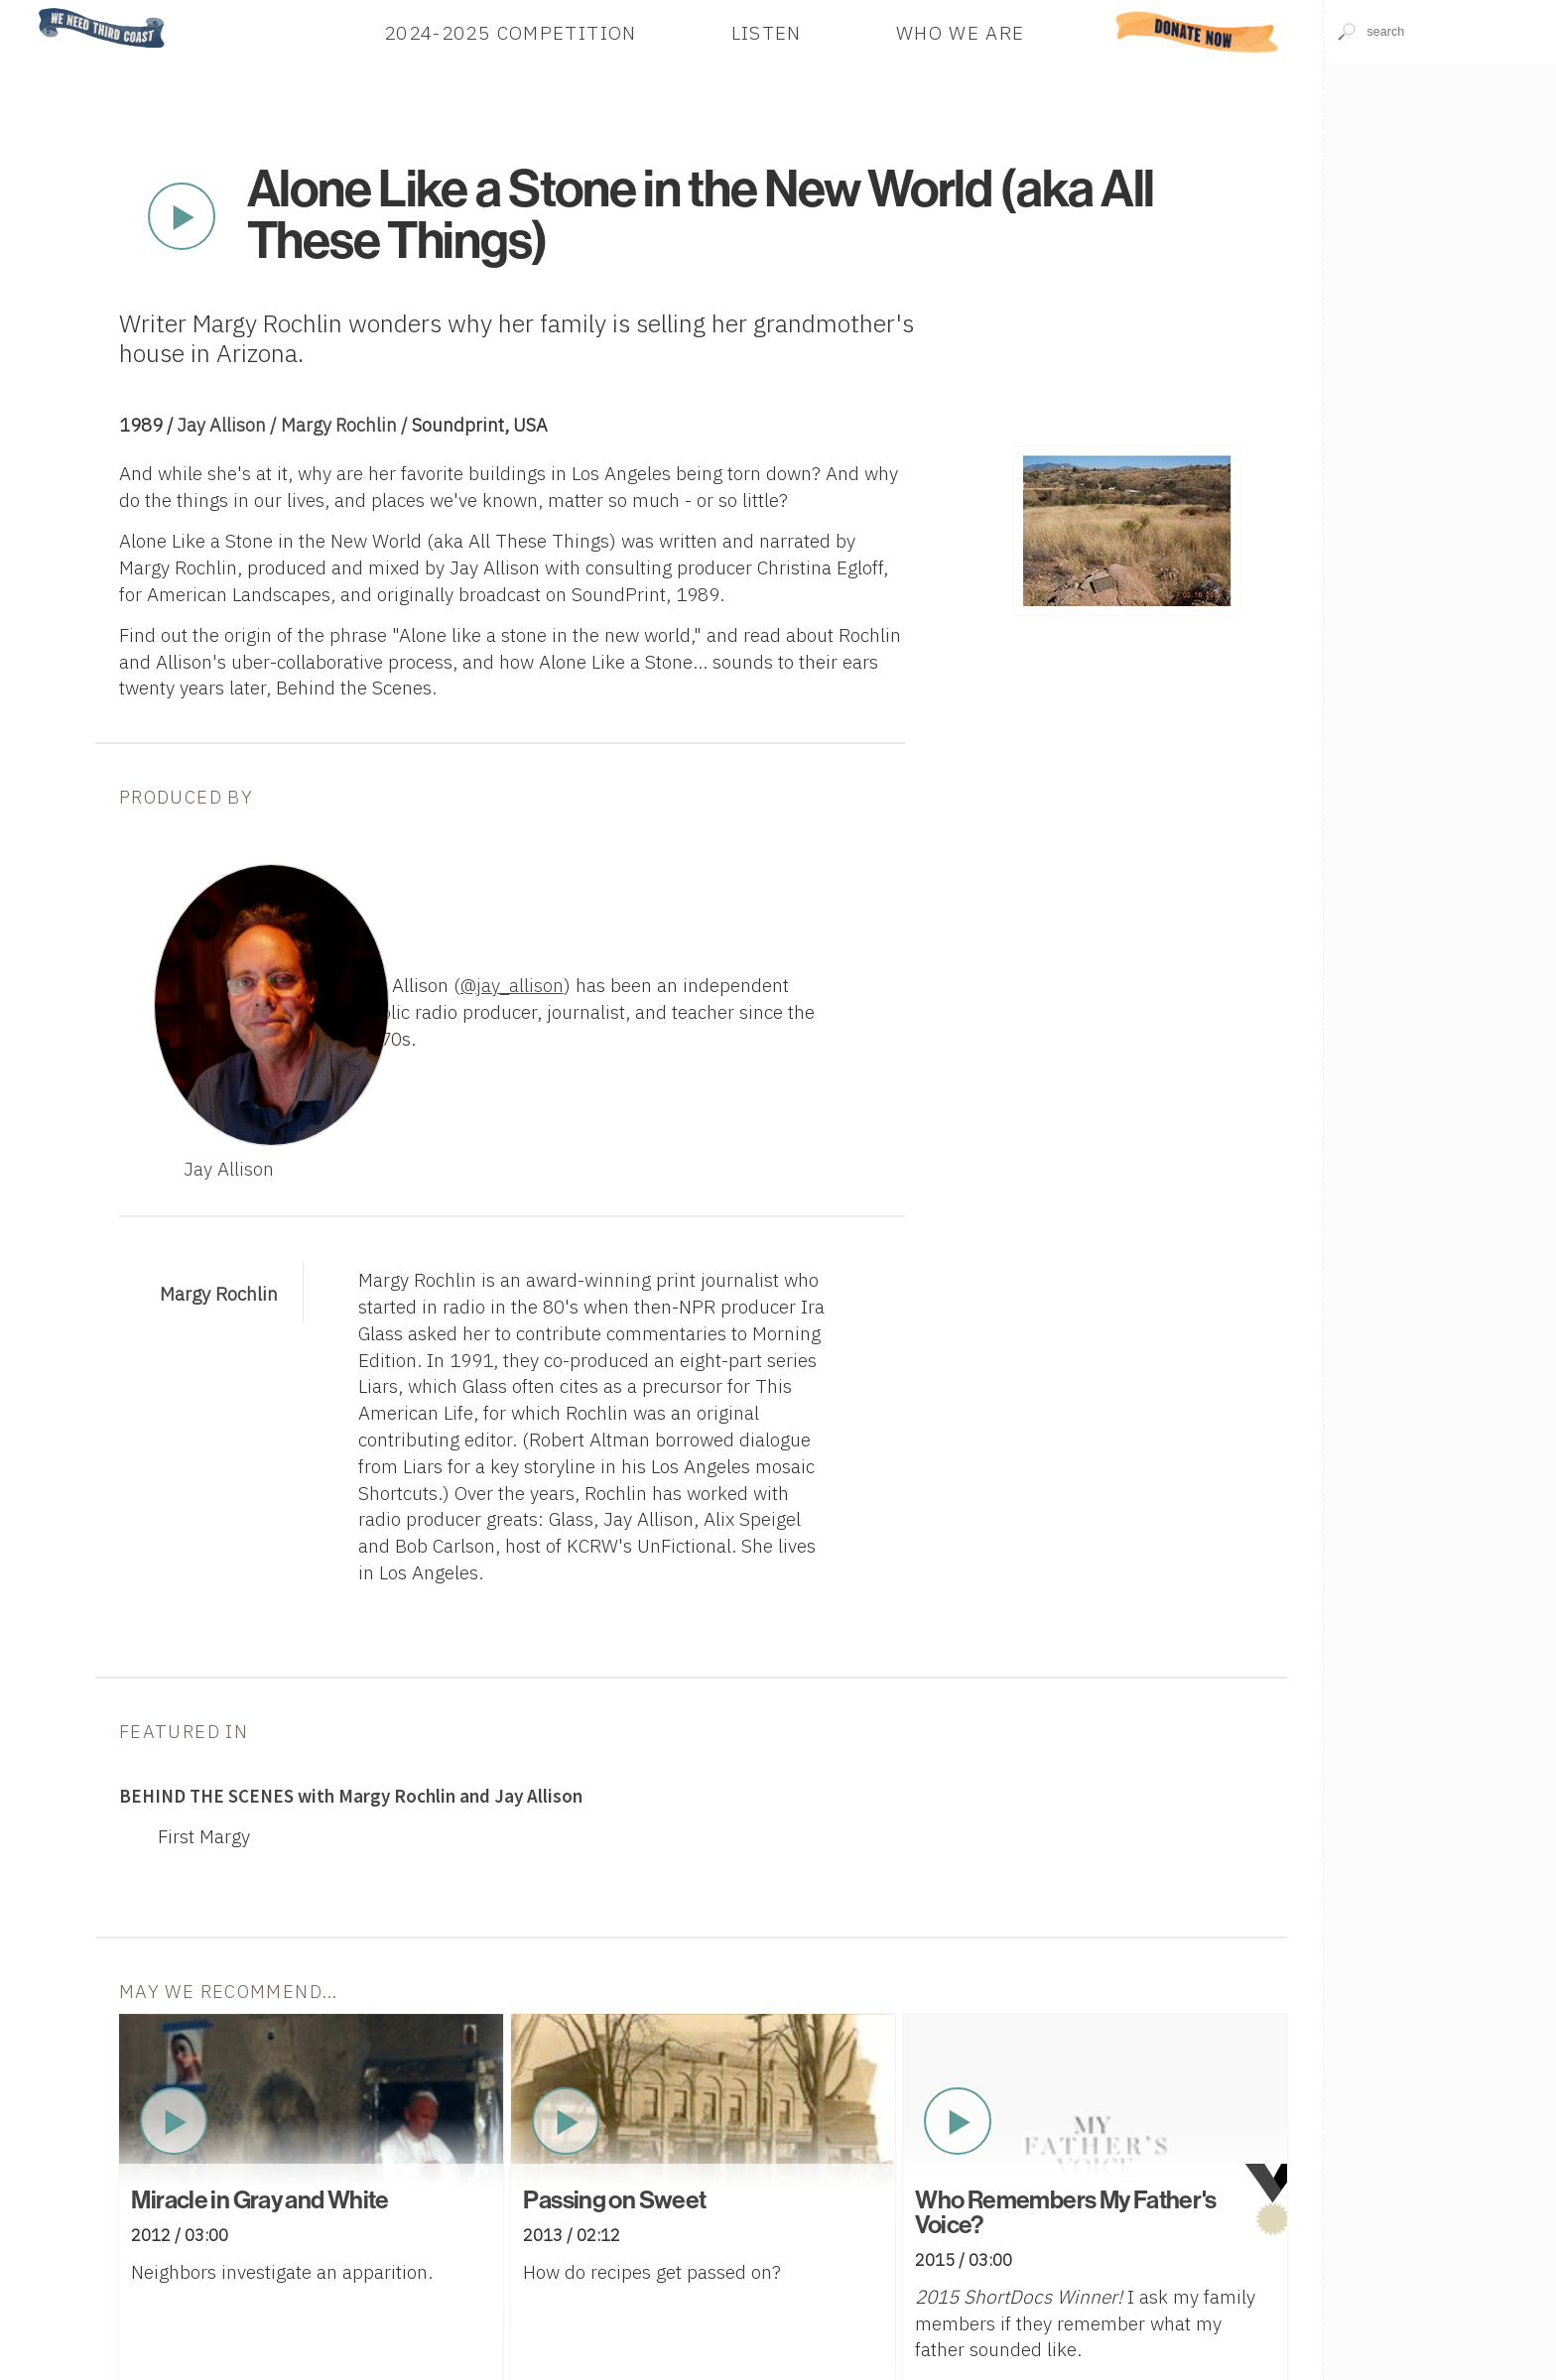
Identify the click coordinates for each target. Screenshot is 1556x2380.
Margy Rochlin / (346, 425)
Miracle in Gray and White (259, 2200)
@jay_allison (512, 984)
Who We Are (960, 31)
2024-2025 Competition (510, 31)
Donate (1196, 31)
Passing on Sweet (614, 2200)
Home (33, 9)
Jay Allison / (229, 425)
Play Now (181, 216)
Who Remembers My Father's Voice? (1065, 2213)
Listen (766, 31)
